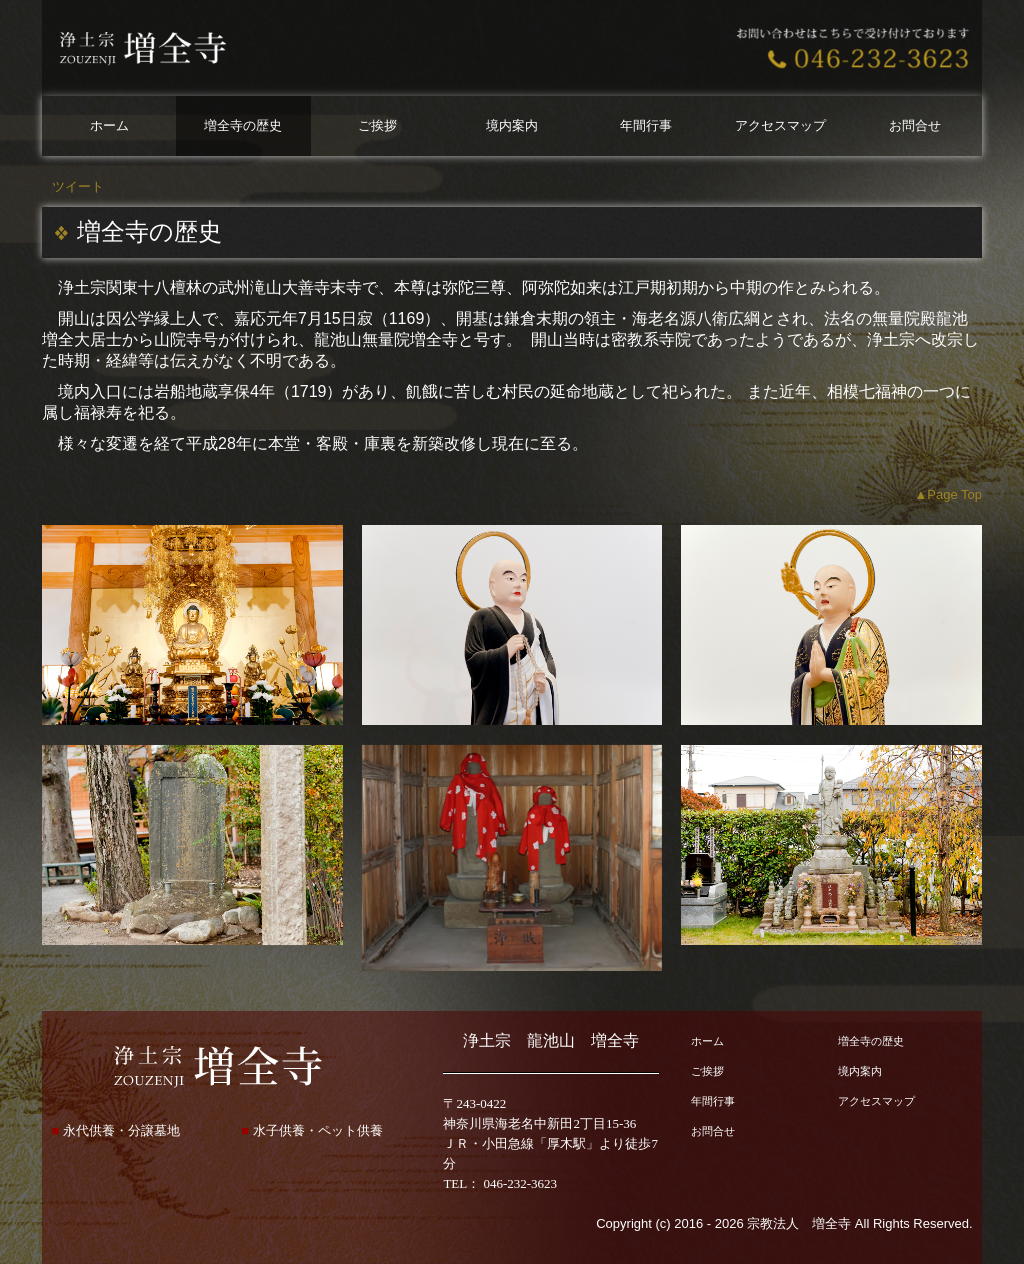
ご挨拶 (377, 125)
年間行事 (646, 125)
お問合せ (915, 125)
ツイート (78, 186)
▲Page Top (948, 494)
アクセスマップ (780, 125)
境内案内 (512, 125)
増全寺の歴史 (243, 125)
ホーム (109, 125)
